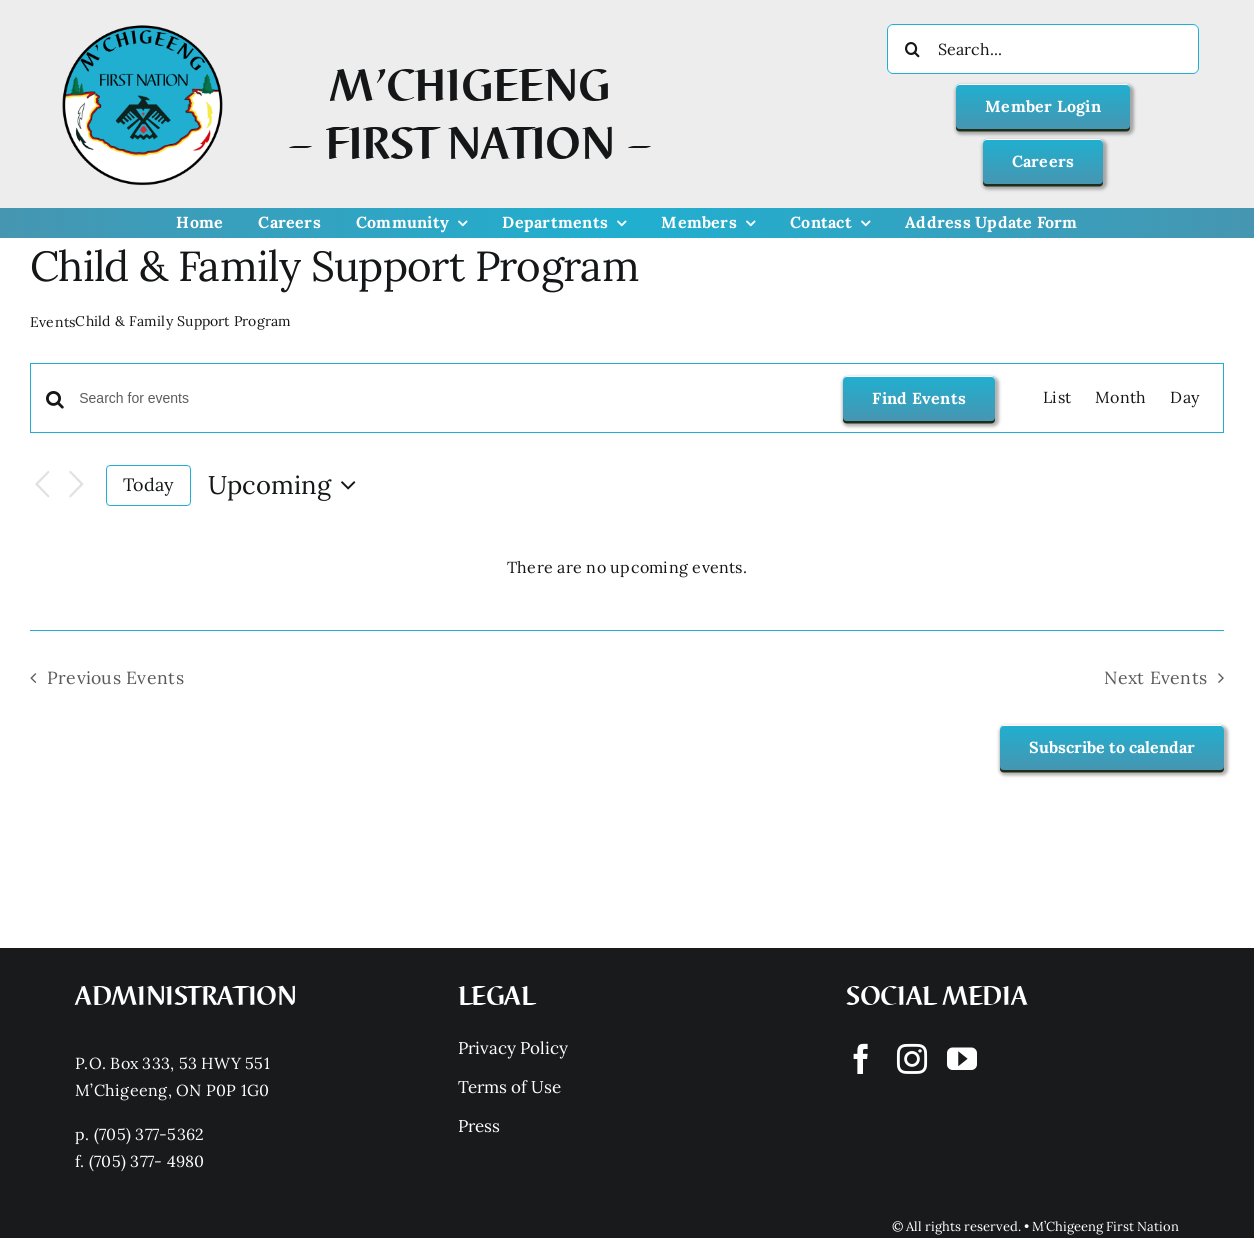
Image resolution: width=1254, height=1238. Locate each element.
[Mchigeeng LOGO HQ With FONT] (142, 25)
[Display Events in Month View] (1120, 398)
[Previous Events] (42, 485)
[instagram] (912, 1059)
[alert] (627, 568)
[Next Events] (76, 485)
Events (52, 322)
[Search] (912, 49)
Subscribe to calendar (1112, 747)
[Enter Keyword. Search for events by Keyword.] (449, 398)
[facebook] (861, 1059)
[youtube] (962, 1059)
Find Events (919, 398)
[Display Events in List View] (1057, 398)
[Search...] (1043, 49)
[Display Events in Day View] (1184, 398)
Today (148, 484)
